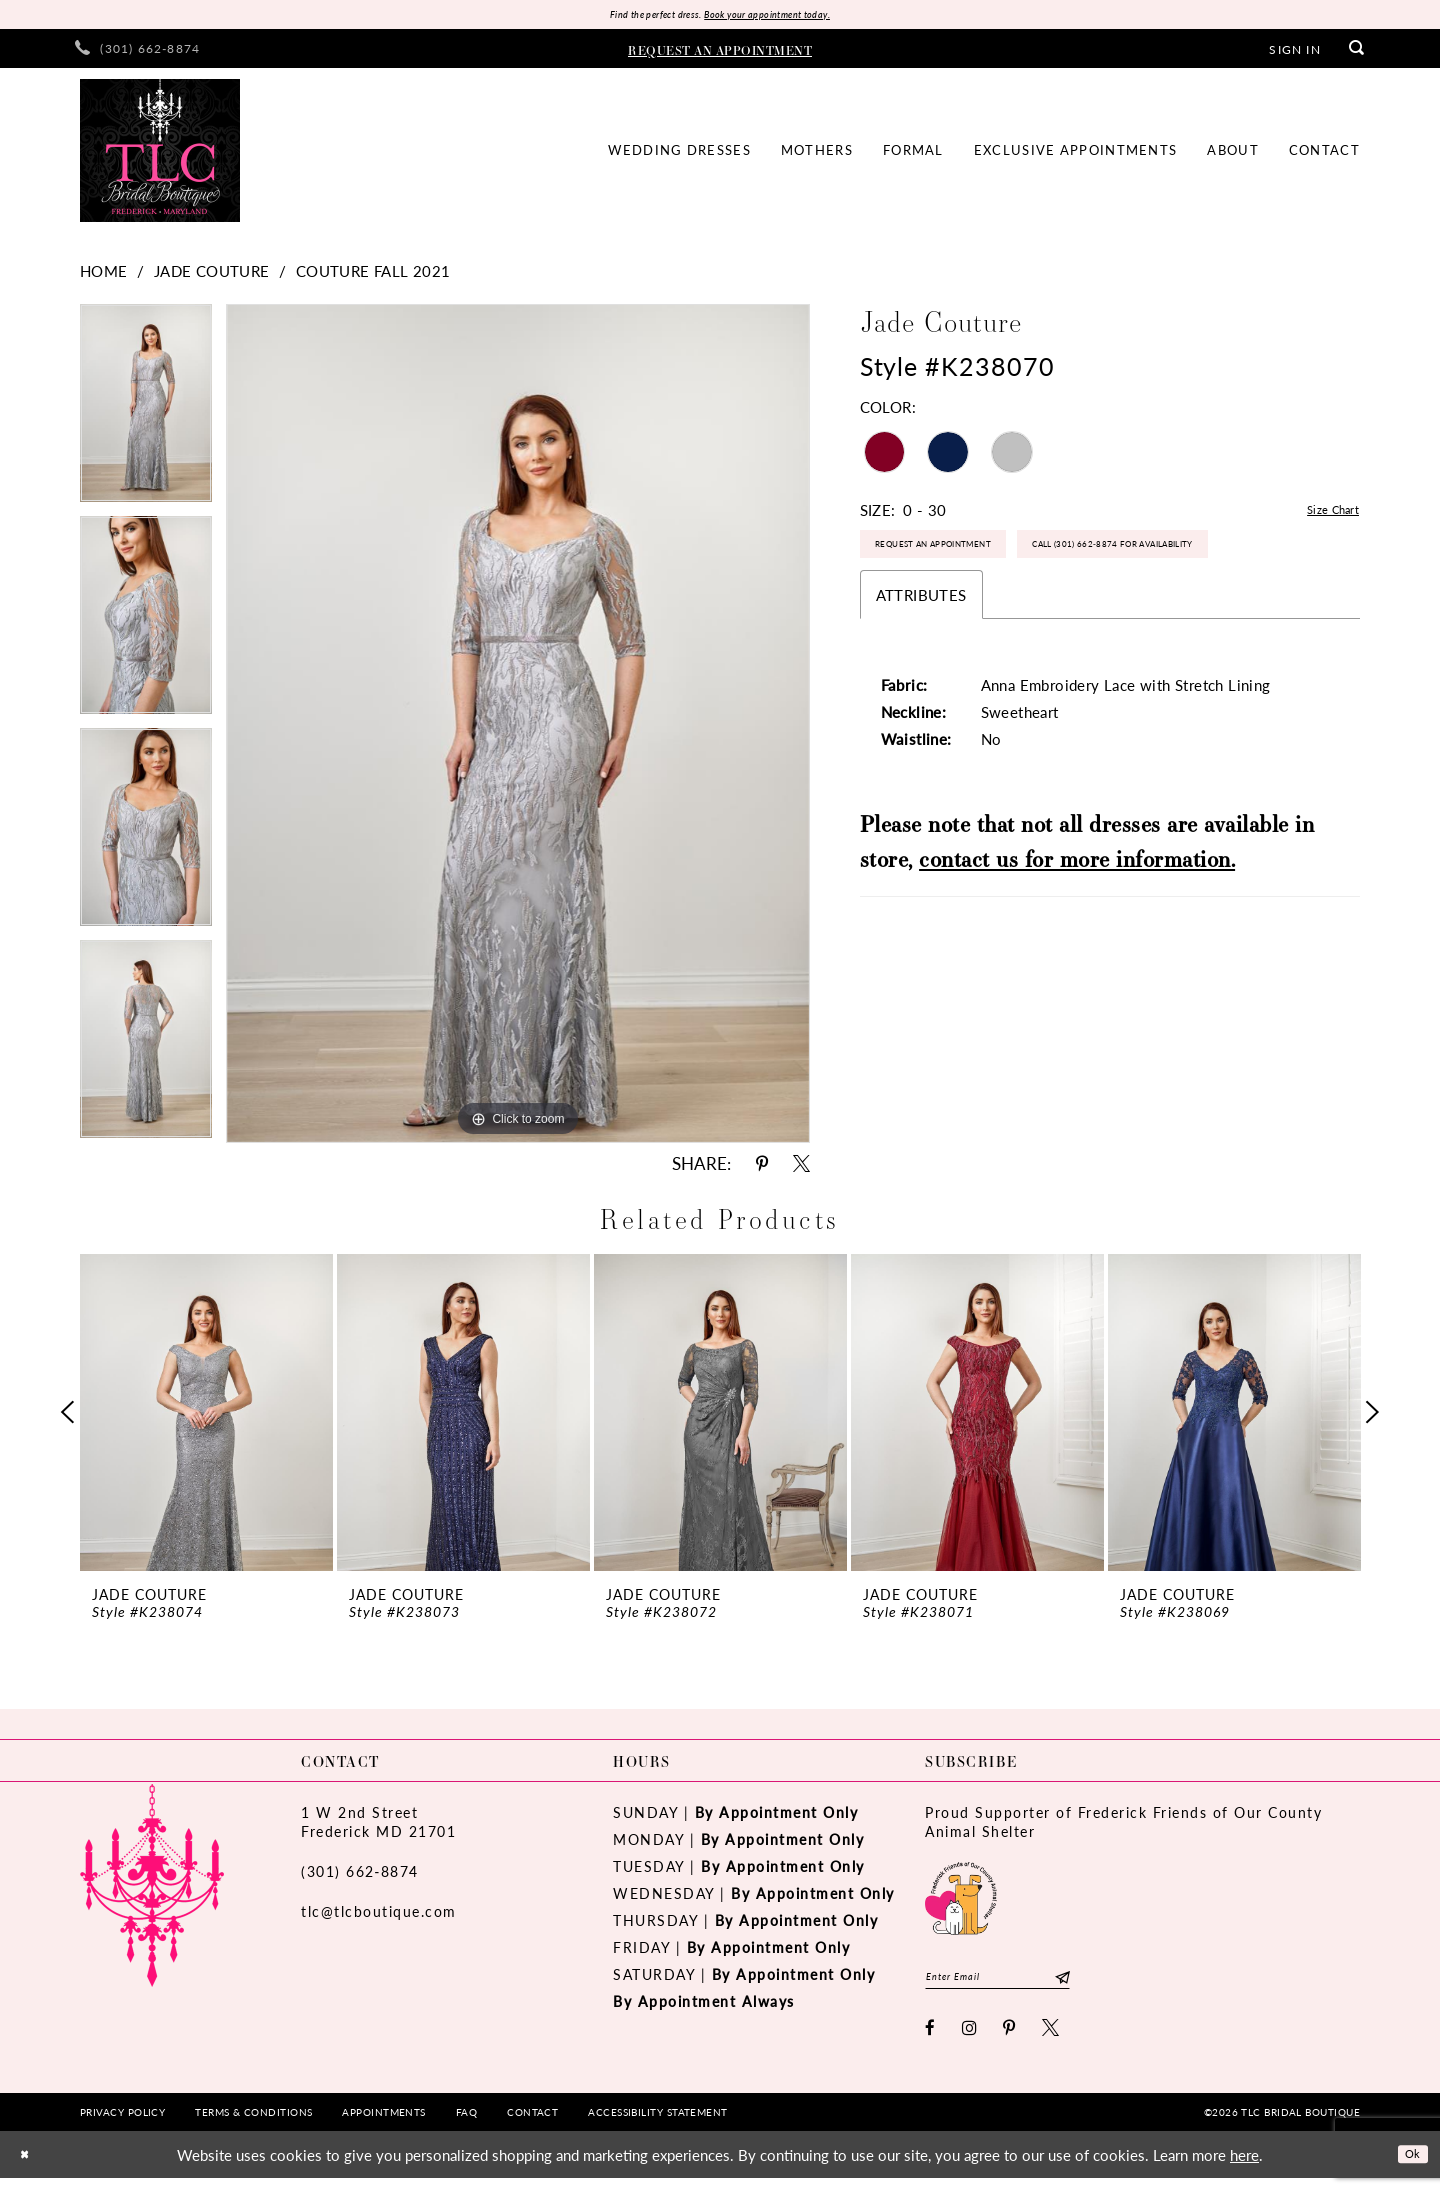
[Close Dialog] (29, 2168)
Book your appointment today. (787, 16)
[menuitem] (137, 53)
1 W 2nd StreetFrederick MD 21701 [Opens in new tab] (378, 1826)
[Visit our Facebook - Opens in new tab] (931, 2041)
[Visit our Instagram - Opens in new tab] (970, 2041)
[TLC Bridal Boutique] (160, 155)
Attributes (921, 671)
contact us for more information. (1077, 935)
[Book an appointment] (720, 53)
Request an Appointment (968, 561)
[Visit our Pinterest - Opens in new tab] (1010, 2041)
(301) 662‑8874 (360, 1876)
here (1244, 2168)
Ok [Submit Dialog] (1407, 2167)
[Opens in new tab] (961, 1900)
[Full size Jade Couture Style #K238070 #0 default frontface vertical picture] (518, 728)
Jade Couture (212, 275)
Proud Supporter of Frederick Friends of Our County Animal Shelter (1123, 1826)
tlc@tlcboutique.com (379, 1916)
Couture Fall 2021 (373, 275)
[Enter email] (1027, 1986)
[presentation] (206, 1417)
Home (104, 275)
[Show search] (1357, 53)
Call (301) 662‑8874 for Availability (999, 615)
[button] (1294, 53)
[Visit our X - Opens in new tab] (1051, 2041)
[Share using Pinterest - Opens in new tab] (762, 1168)
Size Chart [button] (1324, 515)
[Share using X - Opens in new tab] (801, 1168)
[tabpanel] (146, 415)
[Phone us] (137, 53)
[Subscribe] (1120, 1986)
